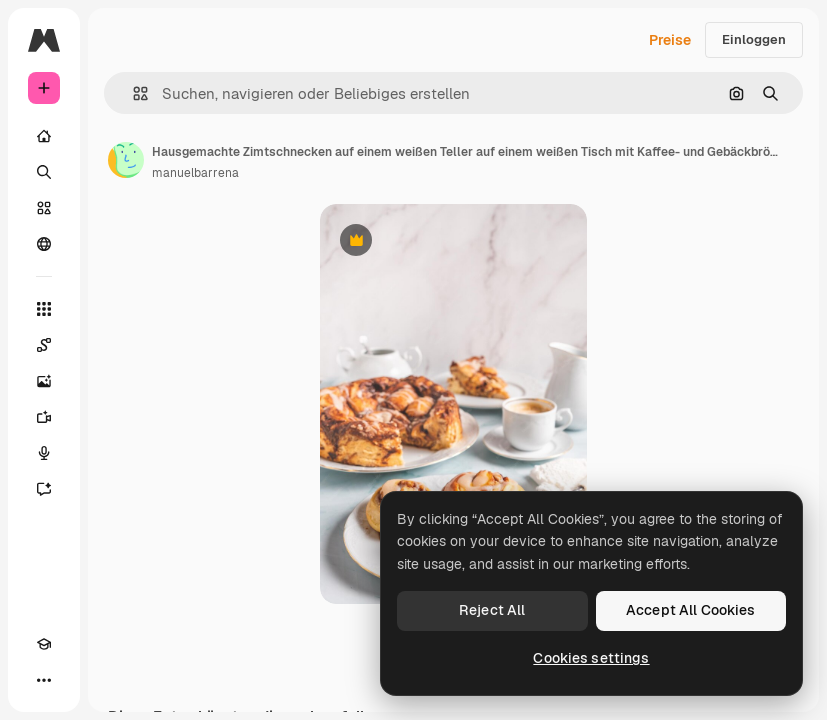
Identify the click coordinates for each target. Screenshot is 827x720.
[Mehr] (44, 680)
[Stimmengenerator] (44, 453)
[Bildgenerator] (44, 381)
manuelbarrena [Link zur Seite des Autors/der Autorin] (195, 173)
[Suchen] (44, 172)
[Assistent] (44, 489)
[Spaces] (44, 345)
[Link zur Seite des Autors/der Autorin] (126, 160)
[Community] (44, 244)
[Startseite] (44, 136)
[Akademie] (44, 644)
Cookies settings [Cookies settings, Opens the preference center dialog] (591, 658)
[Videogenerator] (44, 417)
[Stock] (44, 208)
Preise (670, 40)
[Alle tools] (44, 309)
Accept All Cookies (691, 610)
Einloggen (754, 39)
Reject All (492, 610)
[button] (132, 93)
